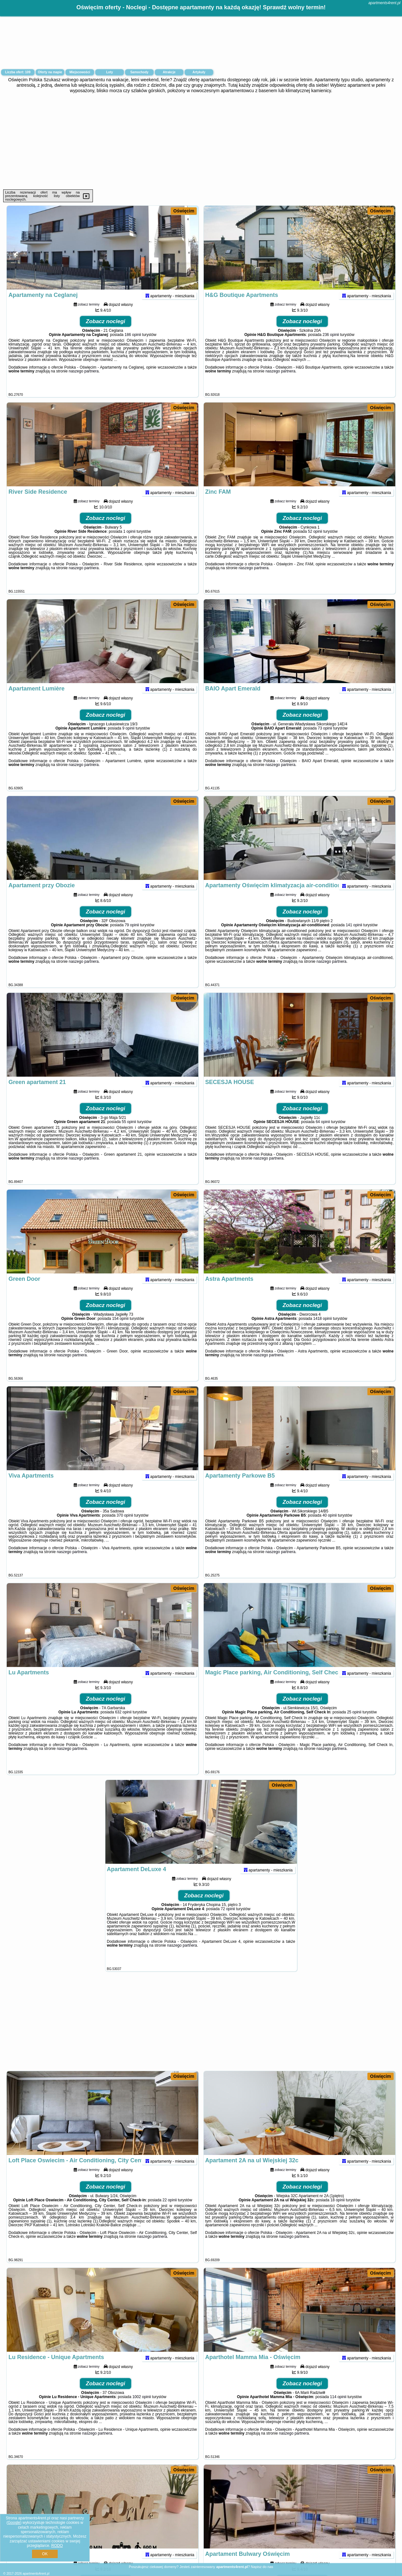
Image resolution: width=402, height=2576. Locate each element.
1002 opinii (141, 2409)
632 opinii (123, 1724)
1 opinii (129, 543)
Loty (109, 72)
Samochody (139, 72)
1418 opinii (322, 1330)
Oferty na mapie (50, 72)
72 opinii (228, 1921)
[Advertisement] (201, 141)
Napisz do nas (262, 2567)
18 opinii (337, 2212)
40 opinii (330, 1527)
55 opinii (129, 1134)
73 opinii (325, 740)
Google (14, 2522)
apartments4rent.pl (384, 3)
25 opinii (354, 1724)
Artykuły (199, 72)
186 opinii (133, 347)
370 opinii (125, 1527)
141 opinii (354, 937)
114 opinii (338, 2409)
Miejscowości (80, 72)
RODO (57, 2545)
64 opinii (323, 1134)
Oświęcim (183, 210)
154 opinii (120, 1330)
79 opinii (132, 937)
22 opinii (169, 2212)
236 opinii (331, 347)
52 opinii (315, 543)
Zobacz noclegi (105, 334)
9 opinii (128, 740)
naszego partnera (84, 383)
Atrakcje (169, 72)
